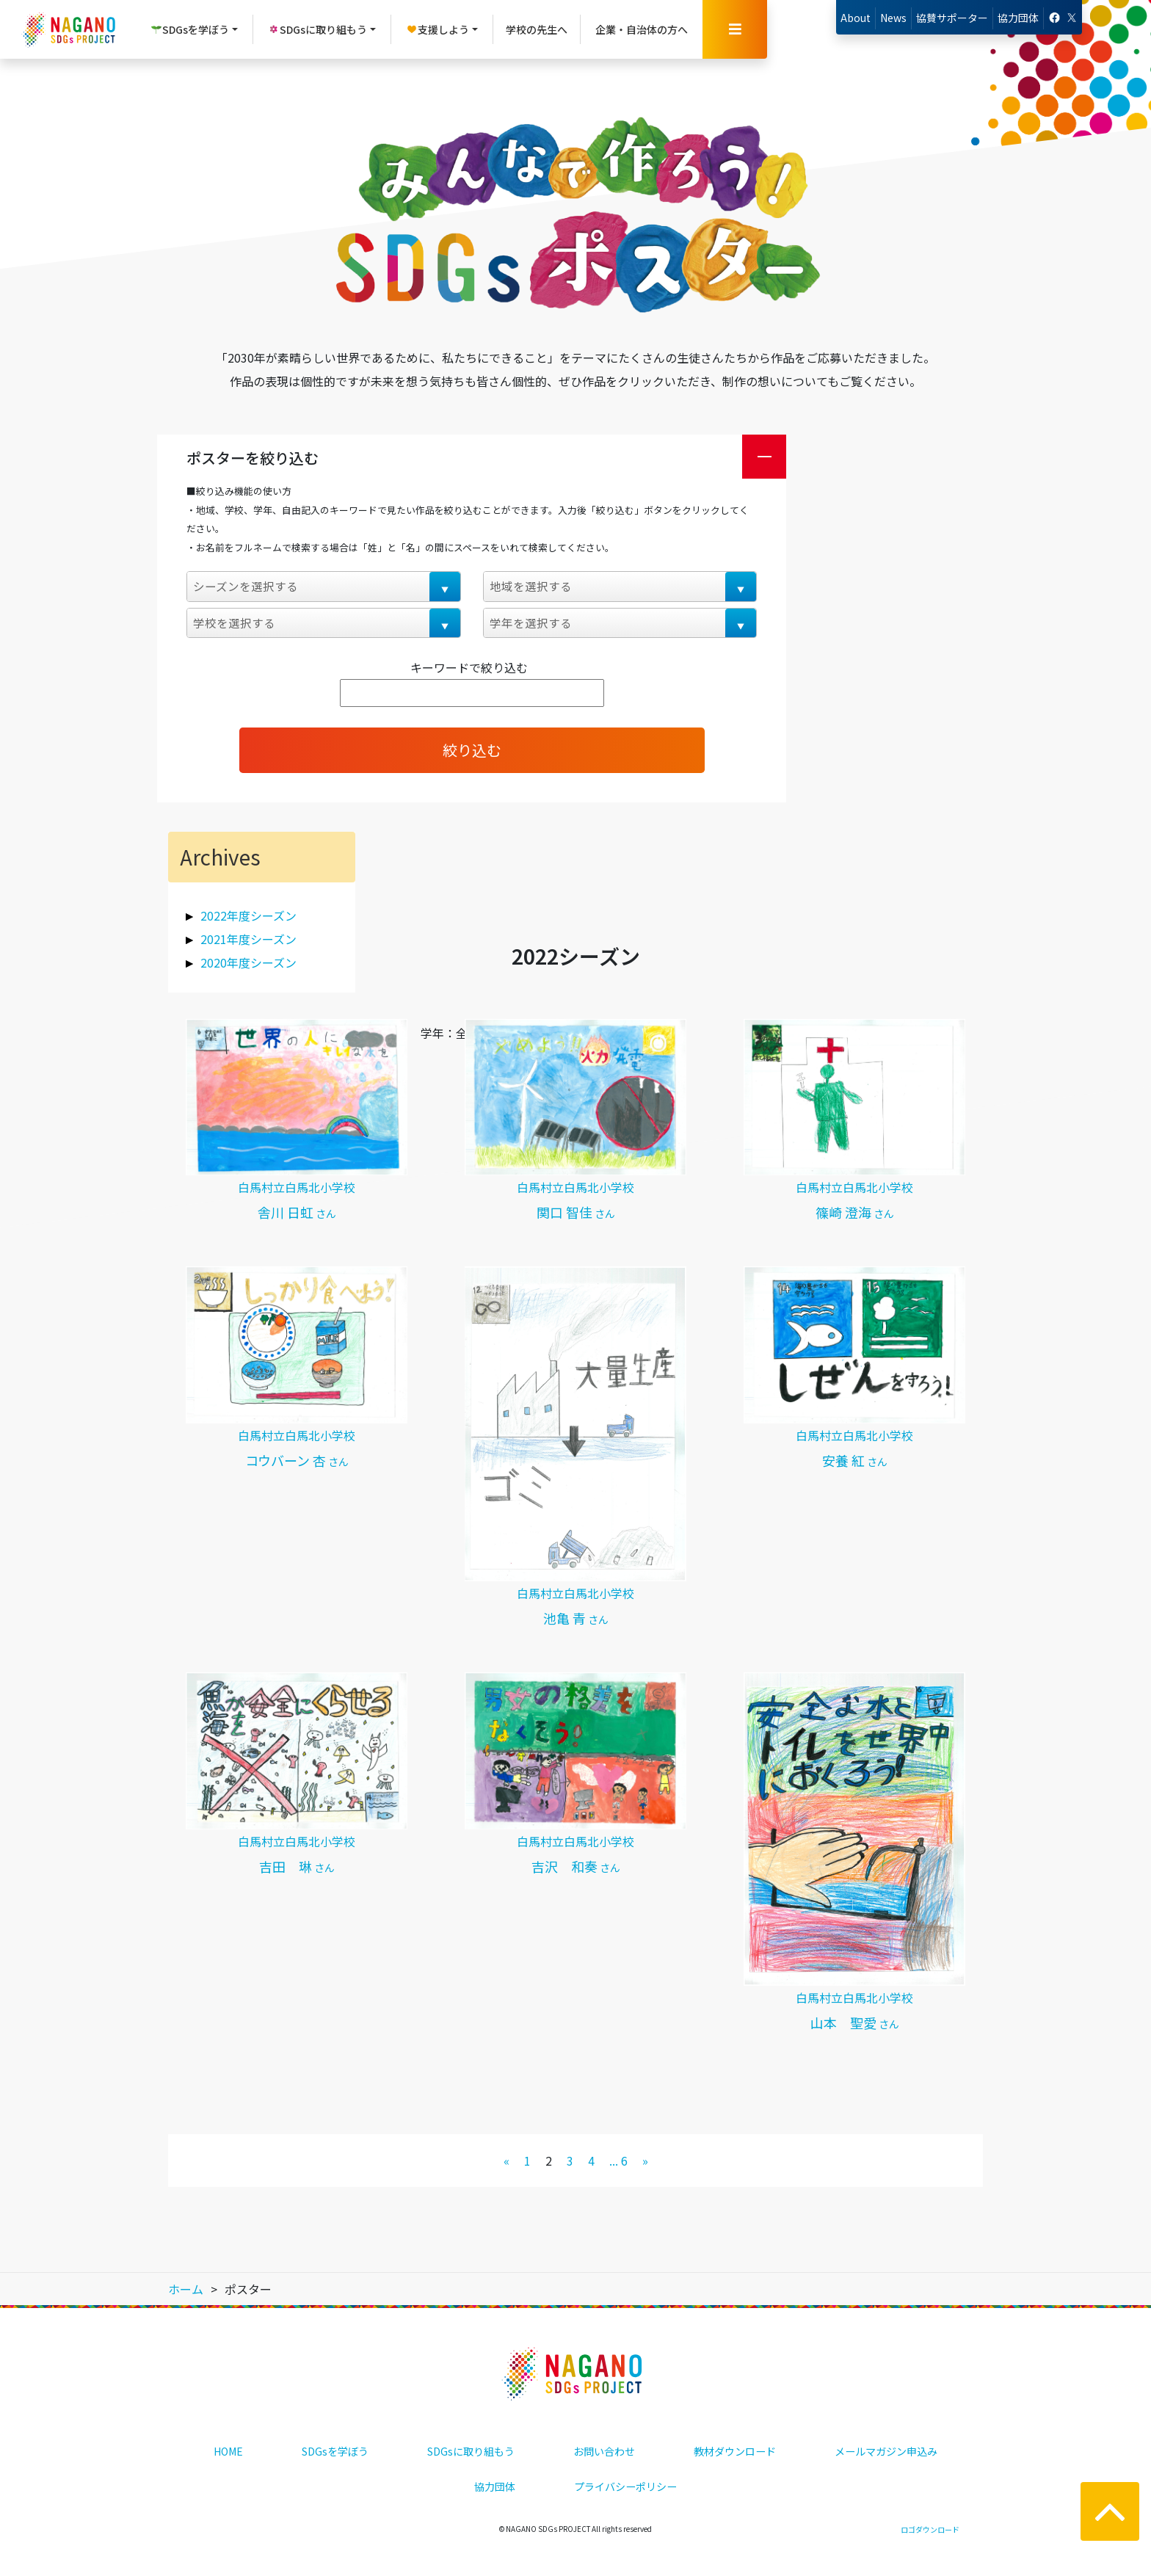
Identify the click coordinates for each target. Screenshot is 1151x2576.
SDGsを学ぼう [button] (189, 29)
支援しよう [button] (437, 29)
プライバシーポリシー (625, 2486)
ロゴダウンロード (930, 2529)
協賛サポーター (952, 17)
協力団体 (1018, 17)
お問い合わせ (604, 2451)
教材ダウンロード (735, 2451)
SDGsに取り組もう (471, 2451)
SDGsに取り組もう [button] (317, 29)
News (893, 17)
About (855, 17)
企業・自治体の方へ (641, 29)
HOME (228, 2451)
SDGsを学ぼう (335, 2451)
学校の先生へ (536, 29)
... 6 (618, 2160)
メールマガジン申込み (886, 2451)
